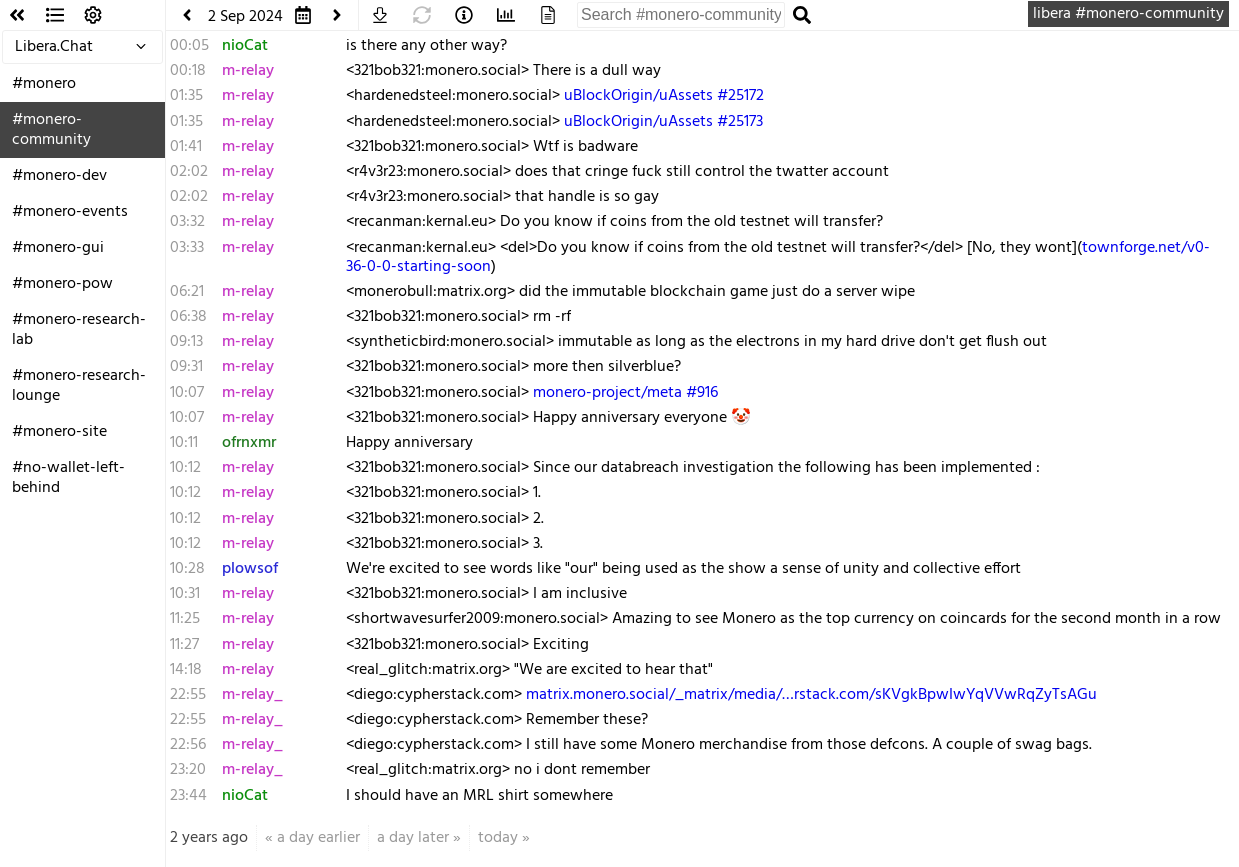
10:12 (185, 468)
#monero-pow (62, 284)
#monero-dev (59, 176)
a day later (413, 838)
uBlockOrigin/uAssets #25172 (664, 96)
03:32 (187, 222)
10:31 (185, 594)
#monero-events (70, 212)
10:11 (184, 443)
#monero (44, 84)
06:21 (187, 292)
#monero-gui (58, 248)
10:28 (187, 569)
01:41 (186, 147)
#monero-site (59, 432)
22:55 (188, 695)
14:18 (186, 670)
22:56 (188, 745)
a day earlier (318, 838)
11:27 (184, 645)
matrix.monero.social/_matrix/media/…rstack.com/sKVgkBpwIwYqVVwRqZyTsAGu (811, 695)
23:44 (188, 796)
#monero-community (51, 130)
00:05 (189, 46)
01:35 (186, 96)
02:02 (189, 172)
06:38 (188, 317)
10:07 (187, 393)
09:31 (186, 367)
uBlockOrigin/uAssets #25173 (663, 122)
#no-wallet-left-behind (68, 478)
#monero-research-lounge (79, 386)
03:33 (187, 248)
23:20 (188, 770)
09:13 (186, 342)
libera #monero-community (1128, 14)
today (498, 838)
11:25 (185, 619)
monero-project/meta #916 (625, 393)
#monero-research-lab (79, 330)
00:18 (188, 71)
